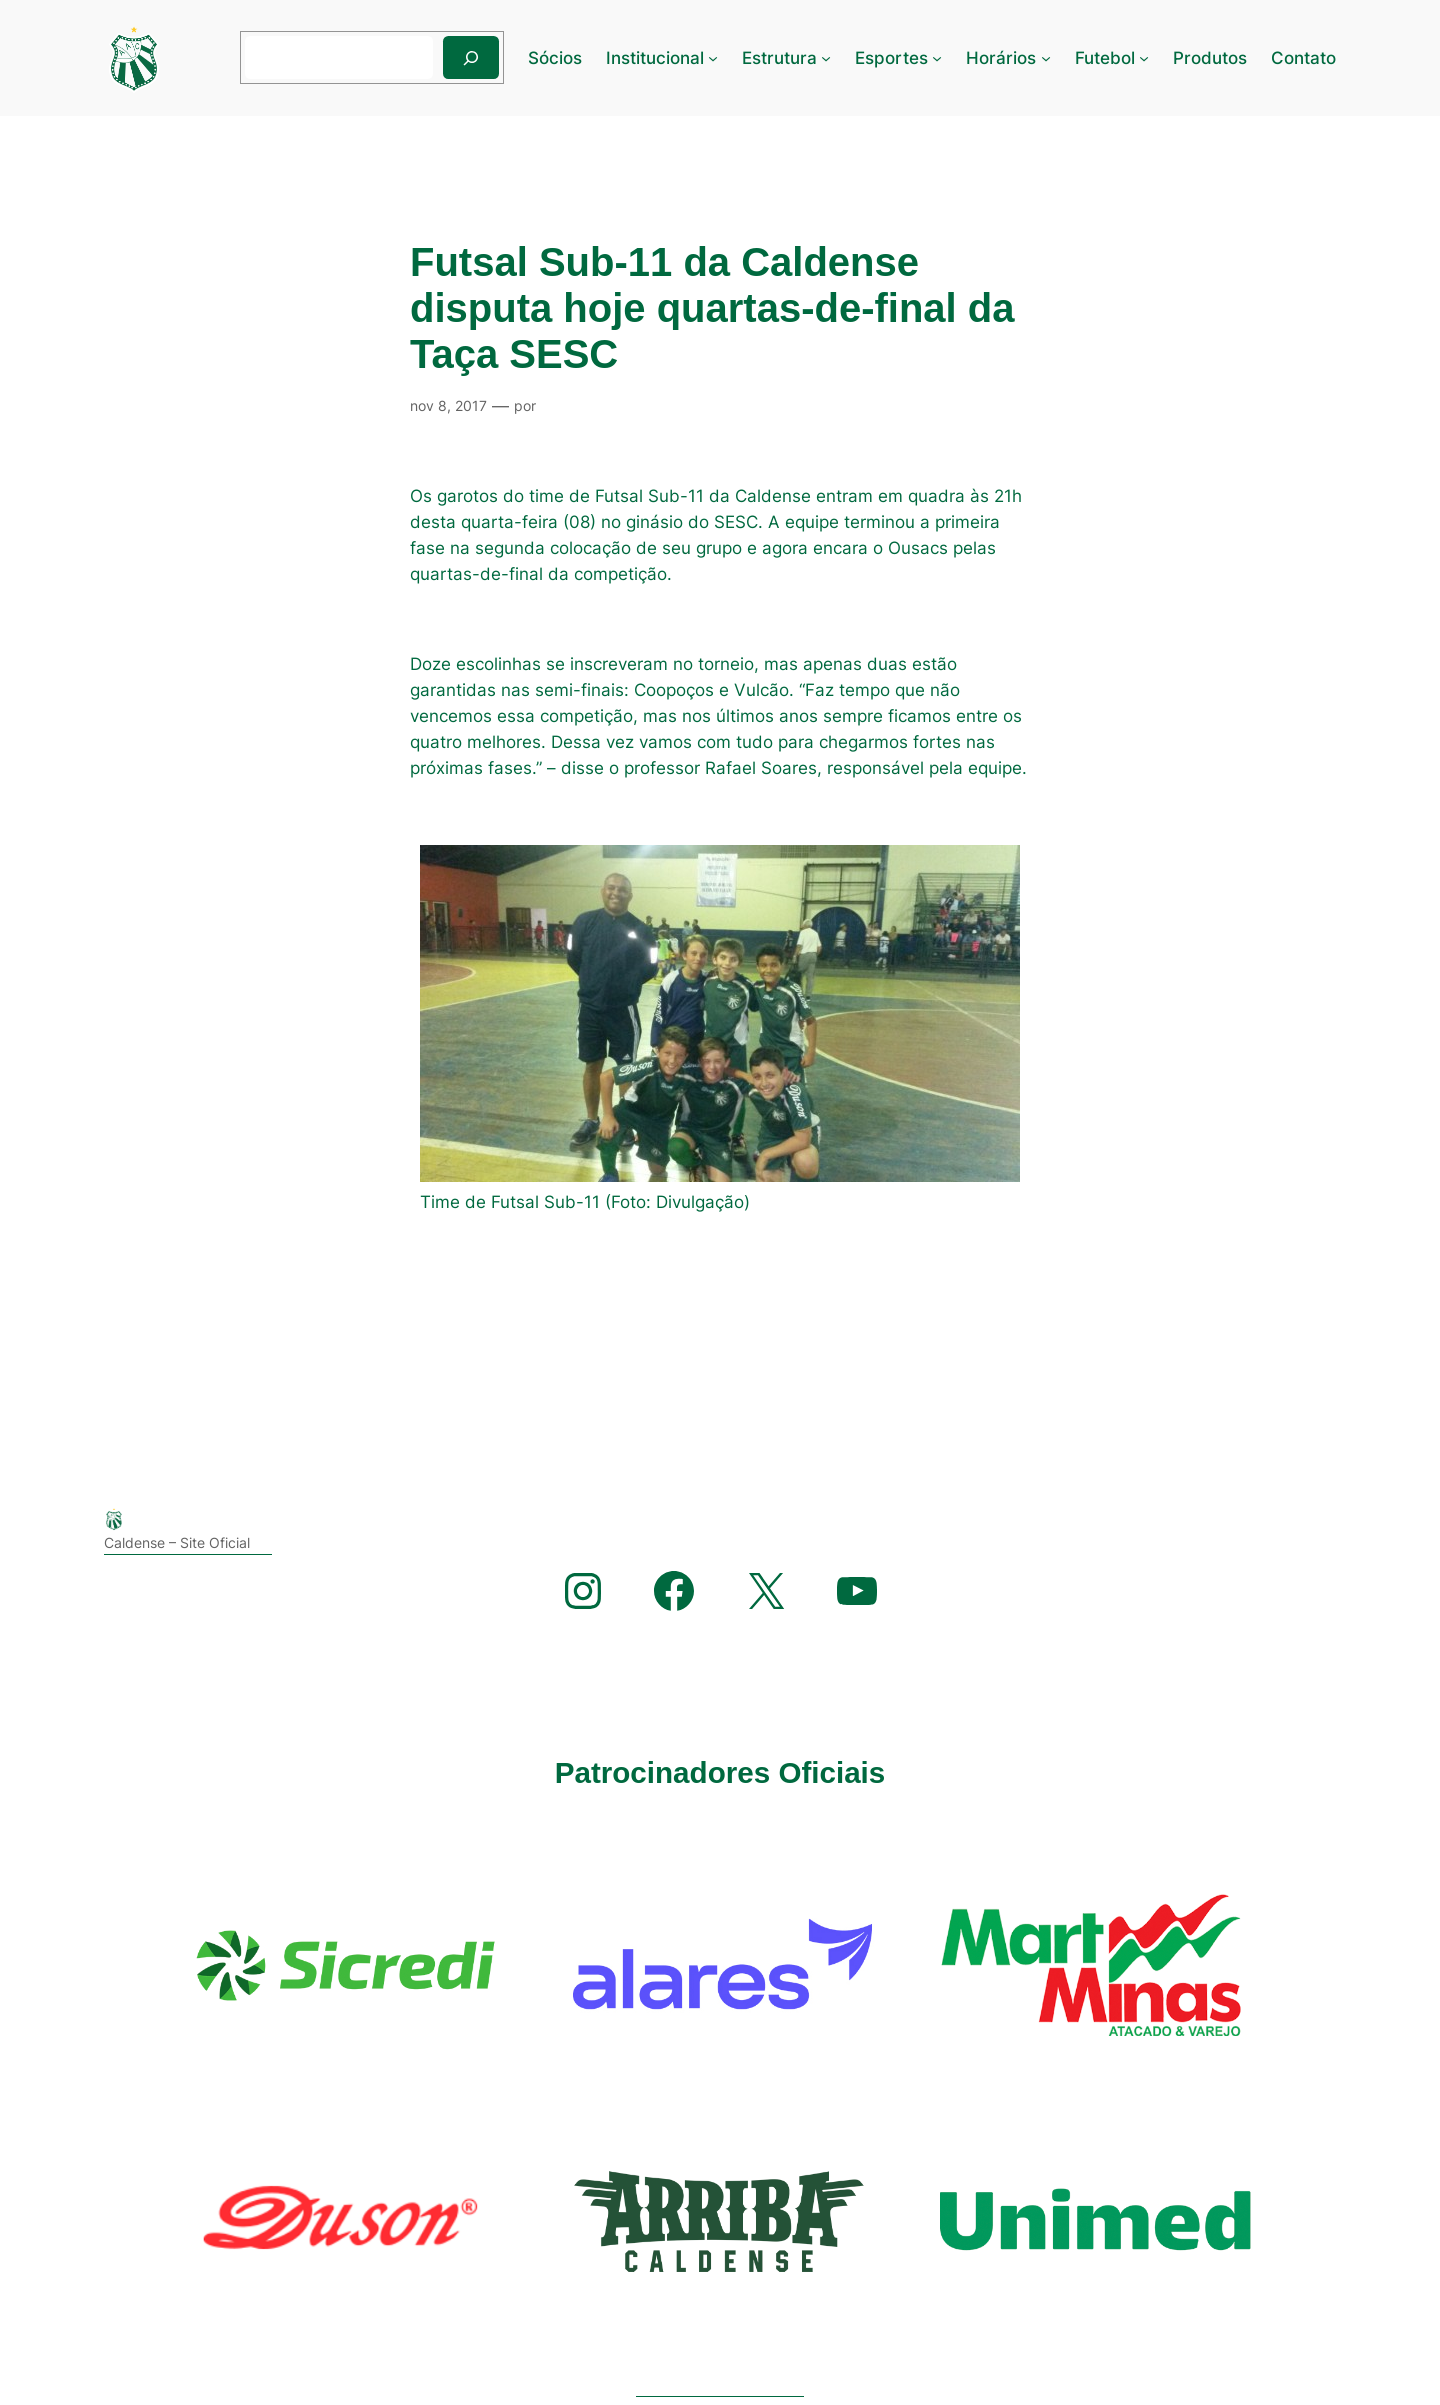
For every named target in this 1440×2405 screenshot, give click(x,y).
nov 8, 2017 (448, 405)
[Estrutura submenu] (826, 58)
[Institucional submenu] (713, 58)
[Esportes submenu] (937, 58)
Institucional (655, 58)
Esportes (891, 58)
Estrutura (779, 58)
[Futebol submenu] (1144, 58)
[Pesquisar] (471, 57)
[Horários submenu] (1046, 58)
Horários (1001, 58)
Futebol (1105, 58)
